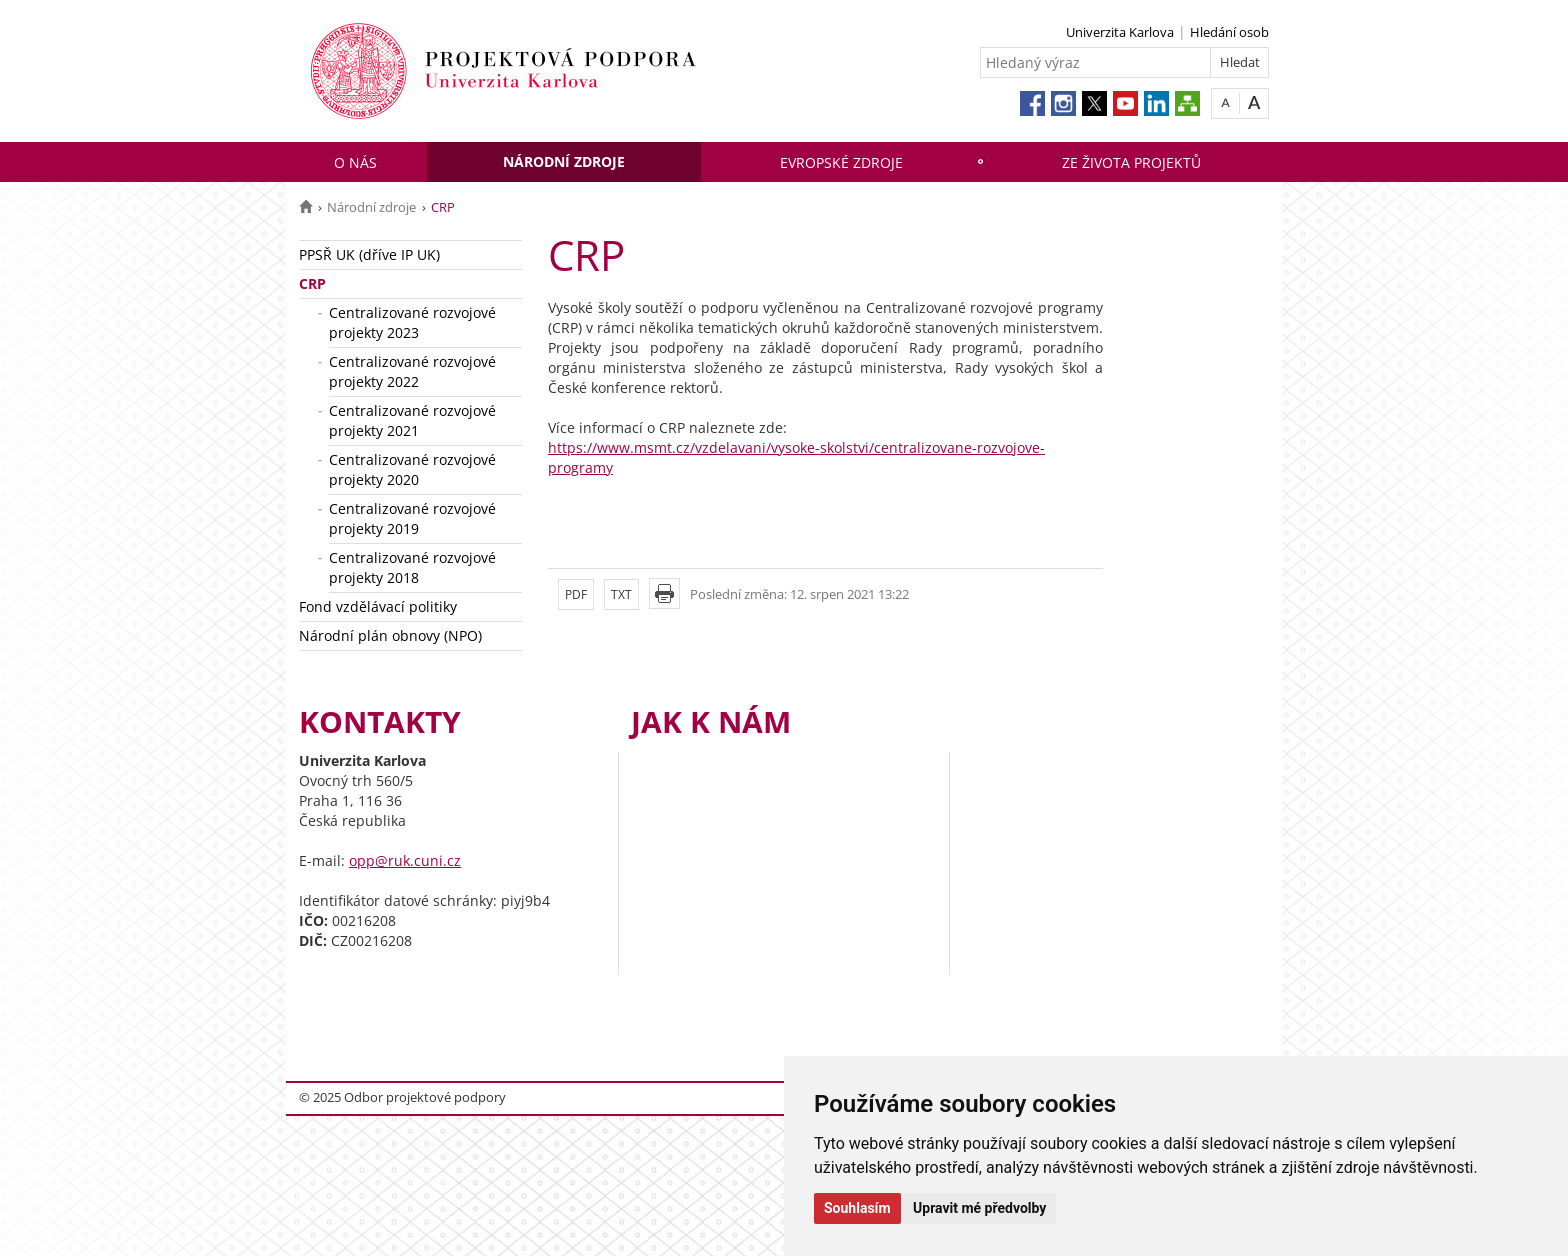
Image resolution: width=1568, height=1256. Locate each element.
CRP (312, 283)
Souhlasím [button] (857, 1208)
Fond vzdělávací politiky (378, 606)
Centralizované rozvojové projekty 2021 (412, 420)
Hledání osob (1229, 32)
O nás (355, 162)
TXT (621, 594)
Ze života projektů (1131, 162)
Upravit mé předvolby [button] (979, 1208)
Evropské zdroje (841, 162)
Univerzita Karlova (1120, 32)
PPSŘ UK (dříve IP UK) (369, 254)
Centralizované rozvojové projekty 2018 (412, 567)
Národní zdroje (564, 161)
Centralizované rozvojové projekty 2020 (412, 469)
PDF (576, 594)
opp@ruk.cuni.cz (405, 860)
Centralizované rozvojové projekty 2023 (412, 322)
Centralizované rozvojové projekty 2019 (412, 518)
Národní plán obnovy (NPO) (390, 635)
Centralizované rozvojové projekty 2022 (412, 371)
